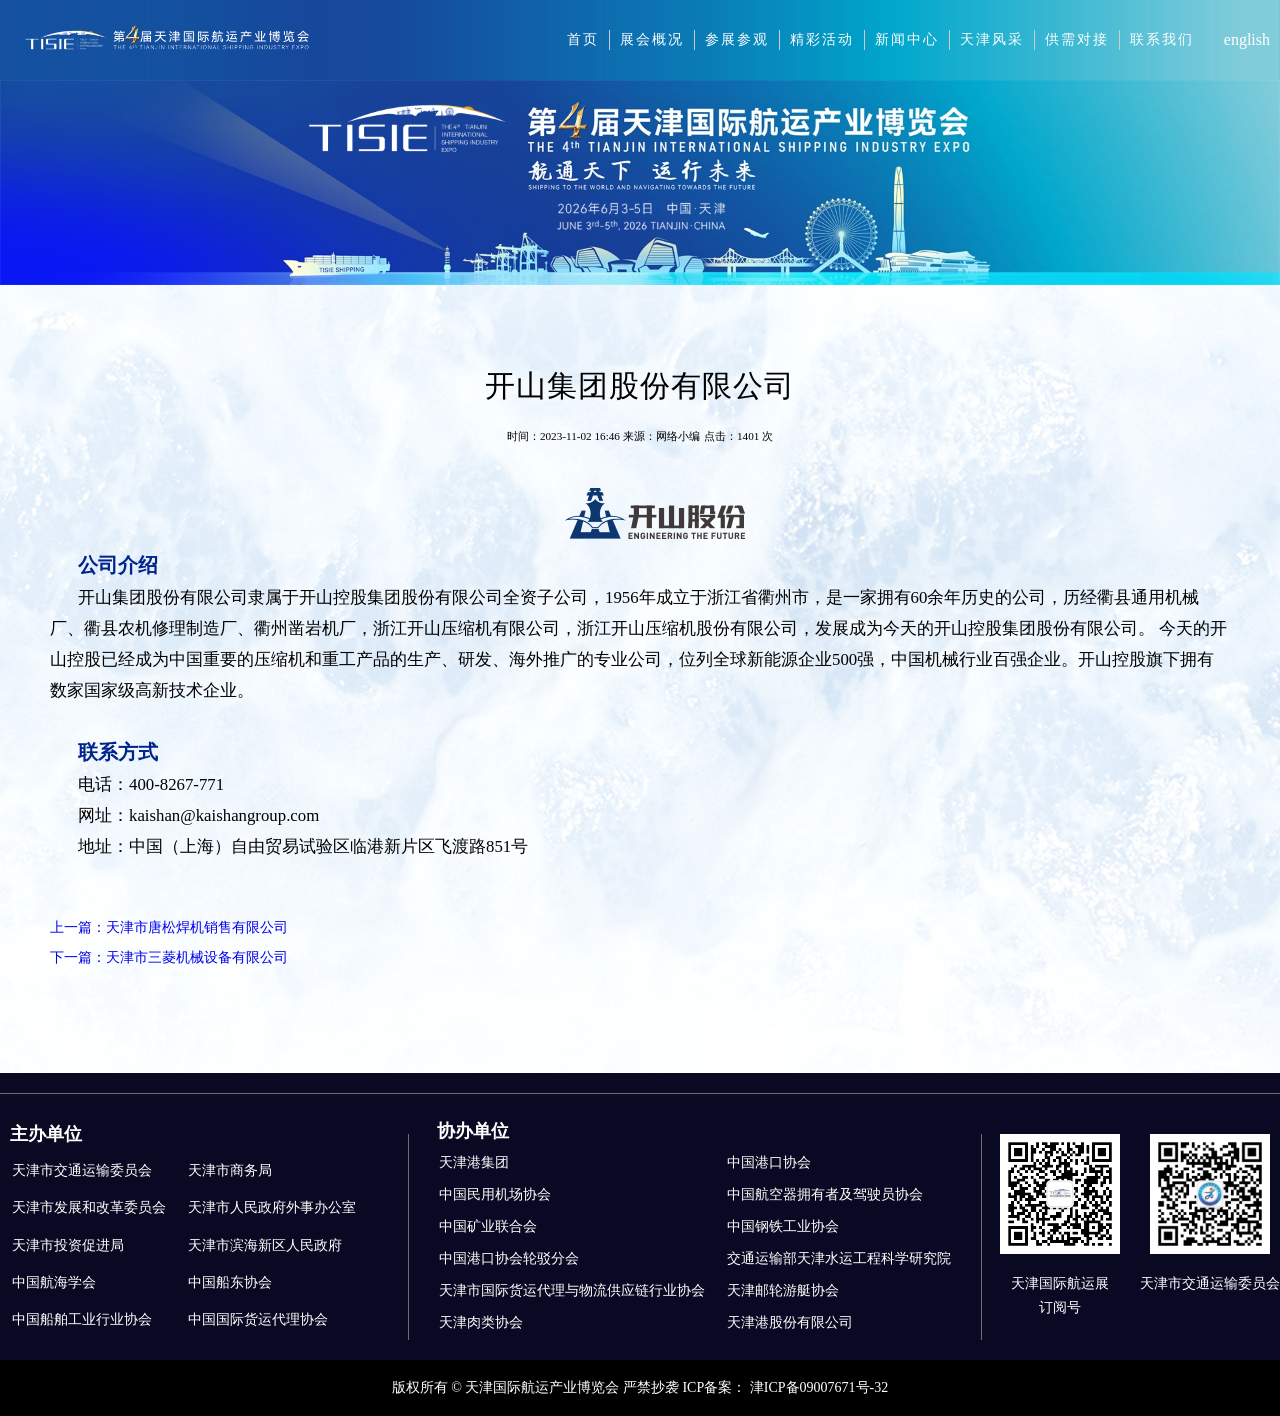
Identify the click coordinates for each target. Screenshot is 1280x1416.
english (1247, 39)
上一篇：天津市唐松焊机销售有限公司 (169, 927)
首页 (583, 39)
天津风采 (992, 39)
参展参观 (737, 39)
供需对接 (1077, 39)
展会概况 (652, 39)
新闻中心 (907, 39)
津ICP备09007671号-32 (819, 1387)
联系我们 (1162, 39)
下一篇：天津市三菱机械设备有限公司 (169, 957)
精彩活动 (822, 39)
